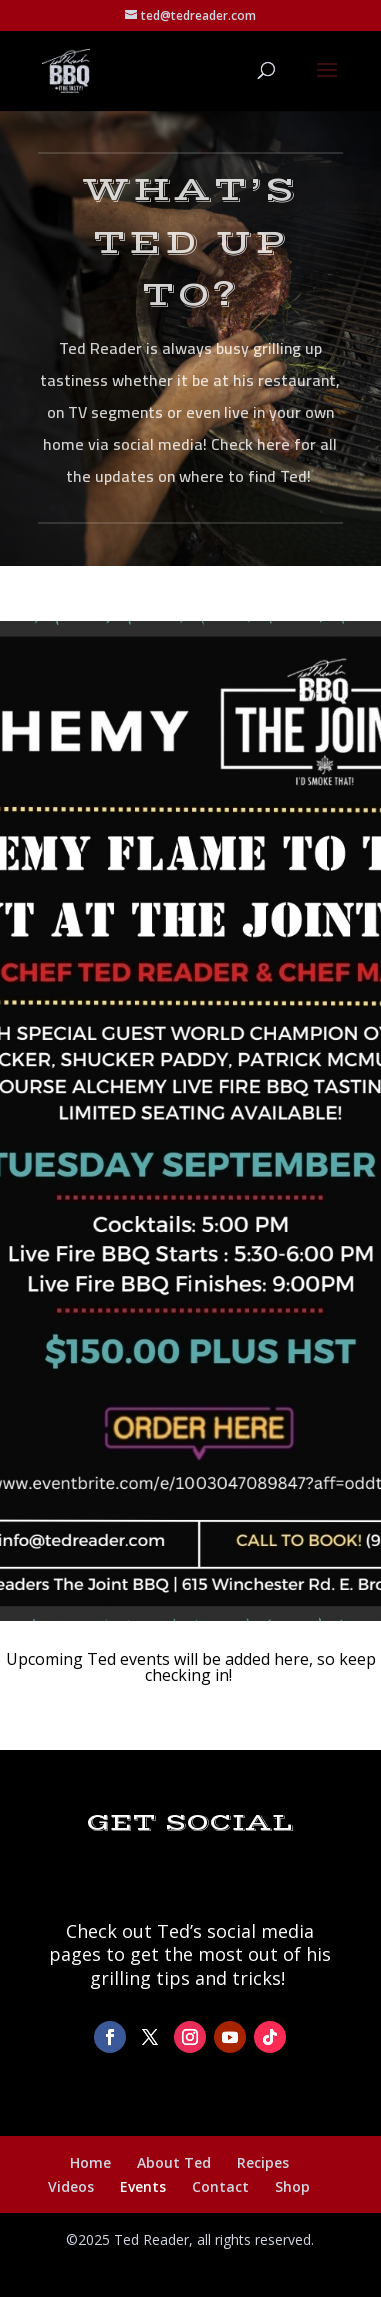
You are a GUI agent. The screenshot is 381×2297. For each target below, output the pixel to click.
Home (90, 2162)
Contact (220, 2186)
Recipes (263, 2162)
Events (143, 2186)
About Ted (174, 2162)
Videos (71, 2186)
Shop (292, 2186)
